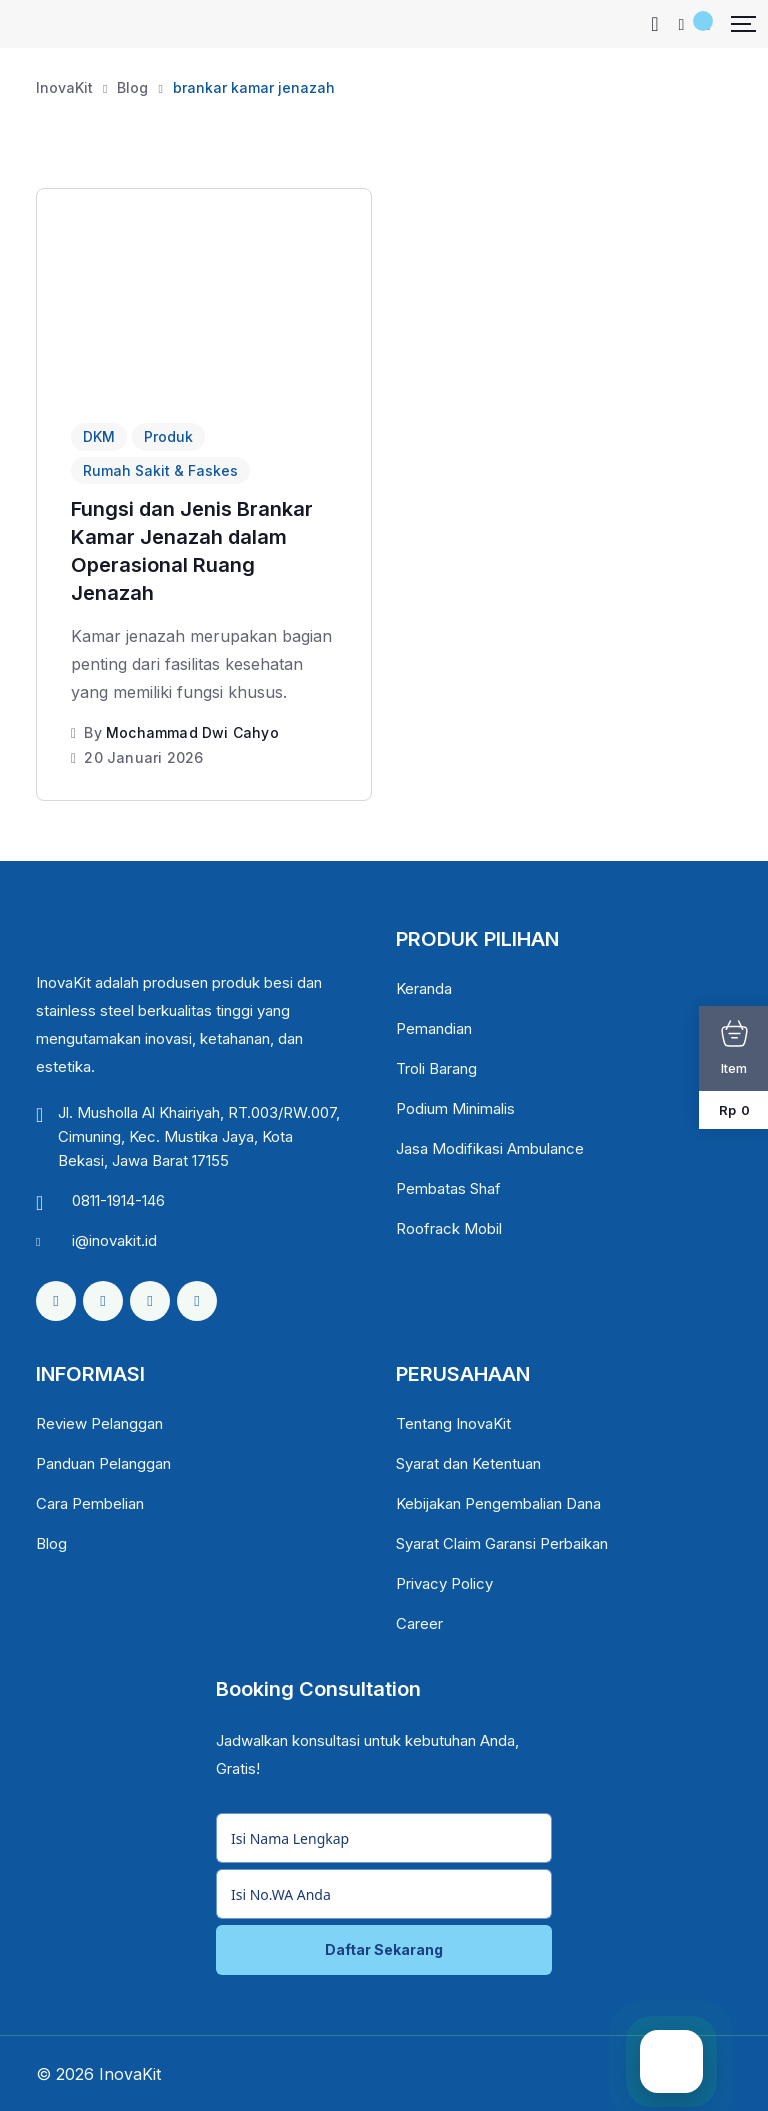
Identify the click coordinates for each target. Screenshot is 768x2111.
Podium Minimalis (455, 1108)
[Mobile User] (682, 24)
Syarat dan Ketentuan (468, 1463)
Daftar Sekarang (384, 1949)
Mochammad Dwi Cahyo (192, 732)
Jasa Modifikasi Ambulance (490, 1148)
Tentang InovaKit (453, 1423)
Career (419, 1623)
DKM (99, 436)
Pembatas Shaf (448, 1188)
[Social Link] (56, 1301)
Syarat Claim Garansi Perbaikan (502, 1543)
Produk (168, 436)
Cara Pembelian (90, 1503)
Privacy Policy (444, 1583)
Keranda (424, 988)
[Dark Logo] (49, 24)
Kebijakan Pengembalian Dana (498, 1503)
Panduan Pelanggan (103, 1463)
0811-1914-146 (118, 1200)
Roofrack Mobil (449, 1228)
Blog (51, 1543)
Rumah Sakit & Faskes (160, 470)
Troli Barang (436, 1068)
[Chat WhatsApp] (671, 2061)
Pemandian (434, 1028)
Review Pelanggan (99, 1423)
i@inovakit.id (114, 1240)
